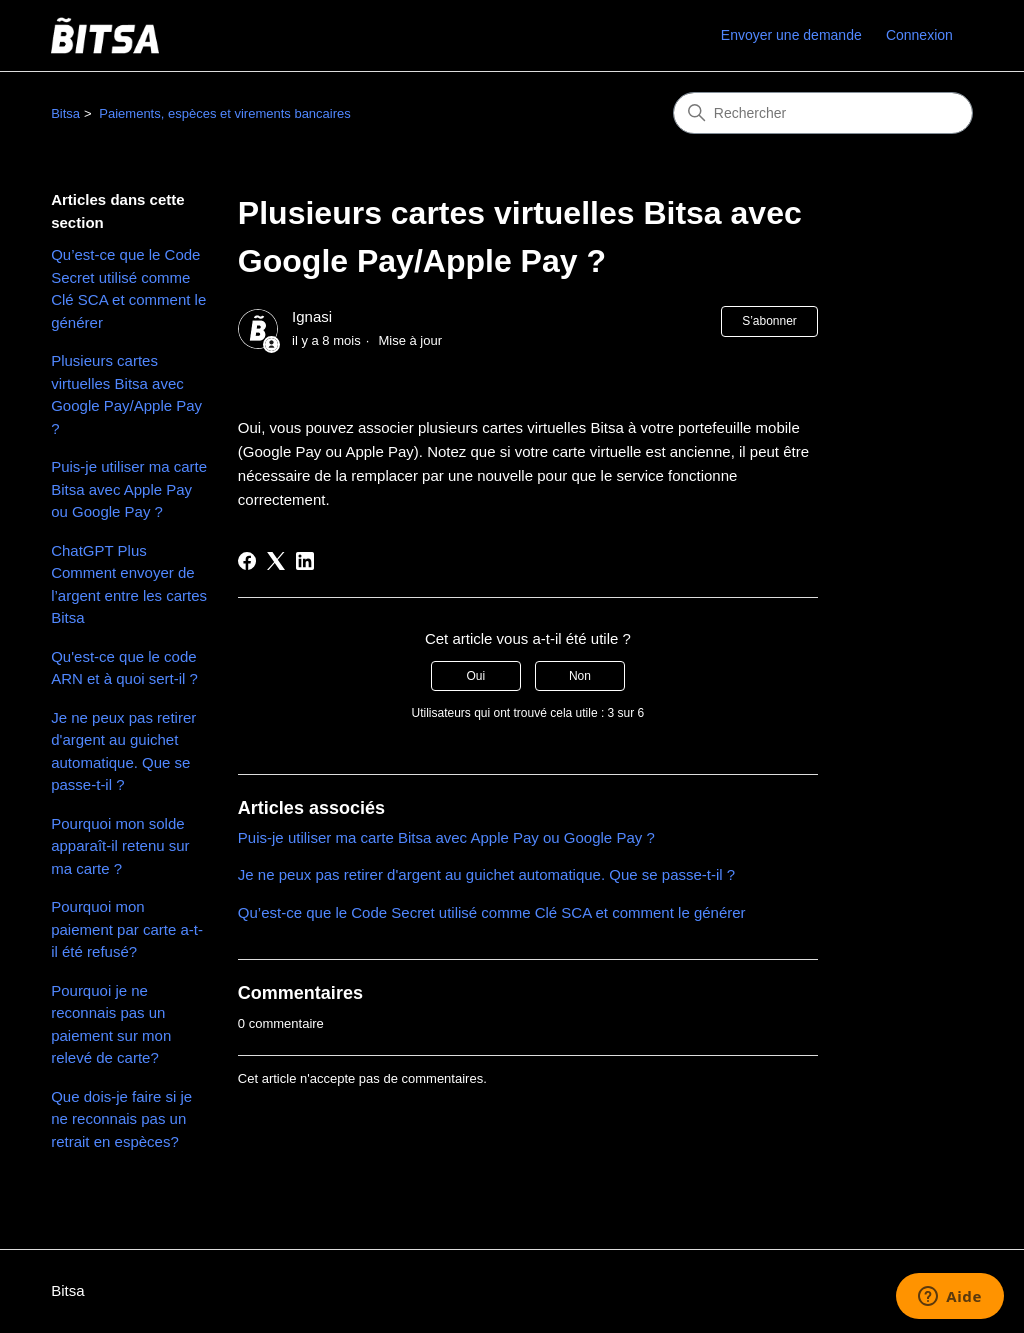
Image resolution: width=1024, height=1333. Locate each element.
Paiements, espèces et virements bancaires (224, 113)
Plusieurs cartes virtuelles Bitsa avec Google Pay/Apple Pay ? (126, 394)
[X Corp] (276, 561)
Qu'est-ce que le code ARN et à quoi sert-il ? (124, 668)
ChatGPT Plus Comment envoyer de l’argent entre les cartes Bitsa (129, 584)
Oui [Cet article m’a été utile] (475, 676)
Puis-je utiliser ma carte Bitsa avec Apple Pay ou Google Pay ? (129, 489)
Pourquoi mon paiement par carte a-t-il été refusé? (127, 929)
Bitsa (65, 113)
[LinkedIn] (305, 561)
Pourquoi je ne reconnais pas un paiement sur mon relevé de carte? (111, 1024)
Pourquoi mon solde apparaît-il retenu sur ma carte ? (120, 846)
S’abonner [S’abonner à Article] (769, 321)
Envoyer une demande (791, 35)
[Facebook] (247, 561)
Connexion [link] (919, 35)
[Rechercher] (823, 113)
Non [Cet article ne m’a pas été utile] (580, 676)
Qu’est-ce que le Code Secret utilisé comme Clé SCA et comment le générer (128, 288)
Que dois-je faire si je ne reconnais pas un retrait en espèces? (121, 1119)
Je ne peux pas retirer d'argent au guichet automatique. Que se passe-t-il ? (123, 751)
